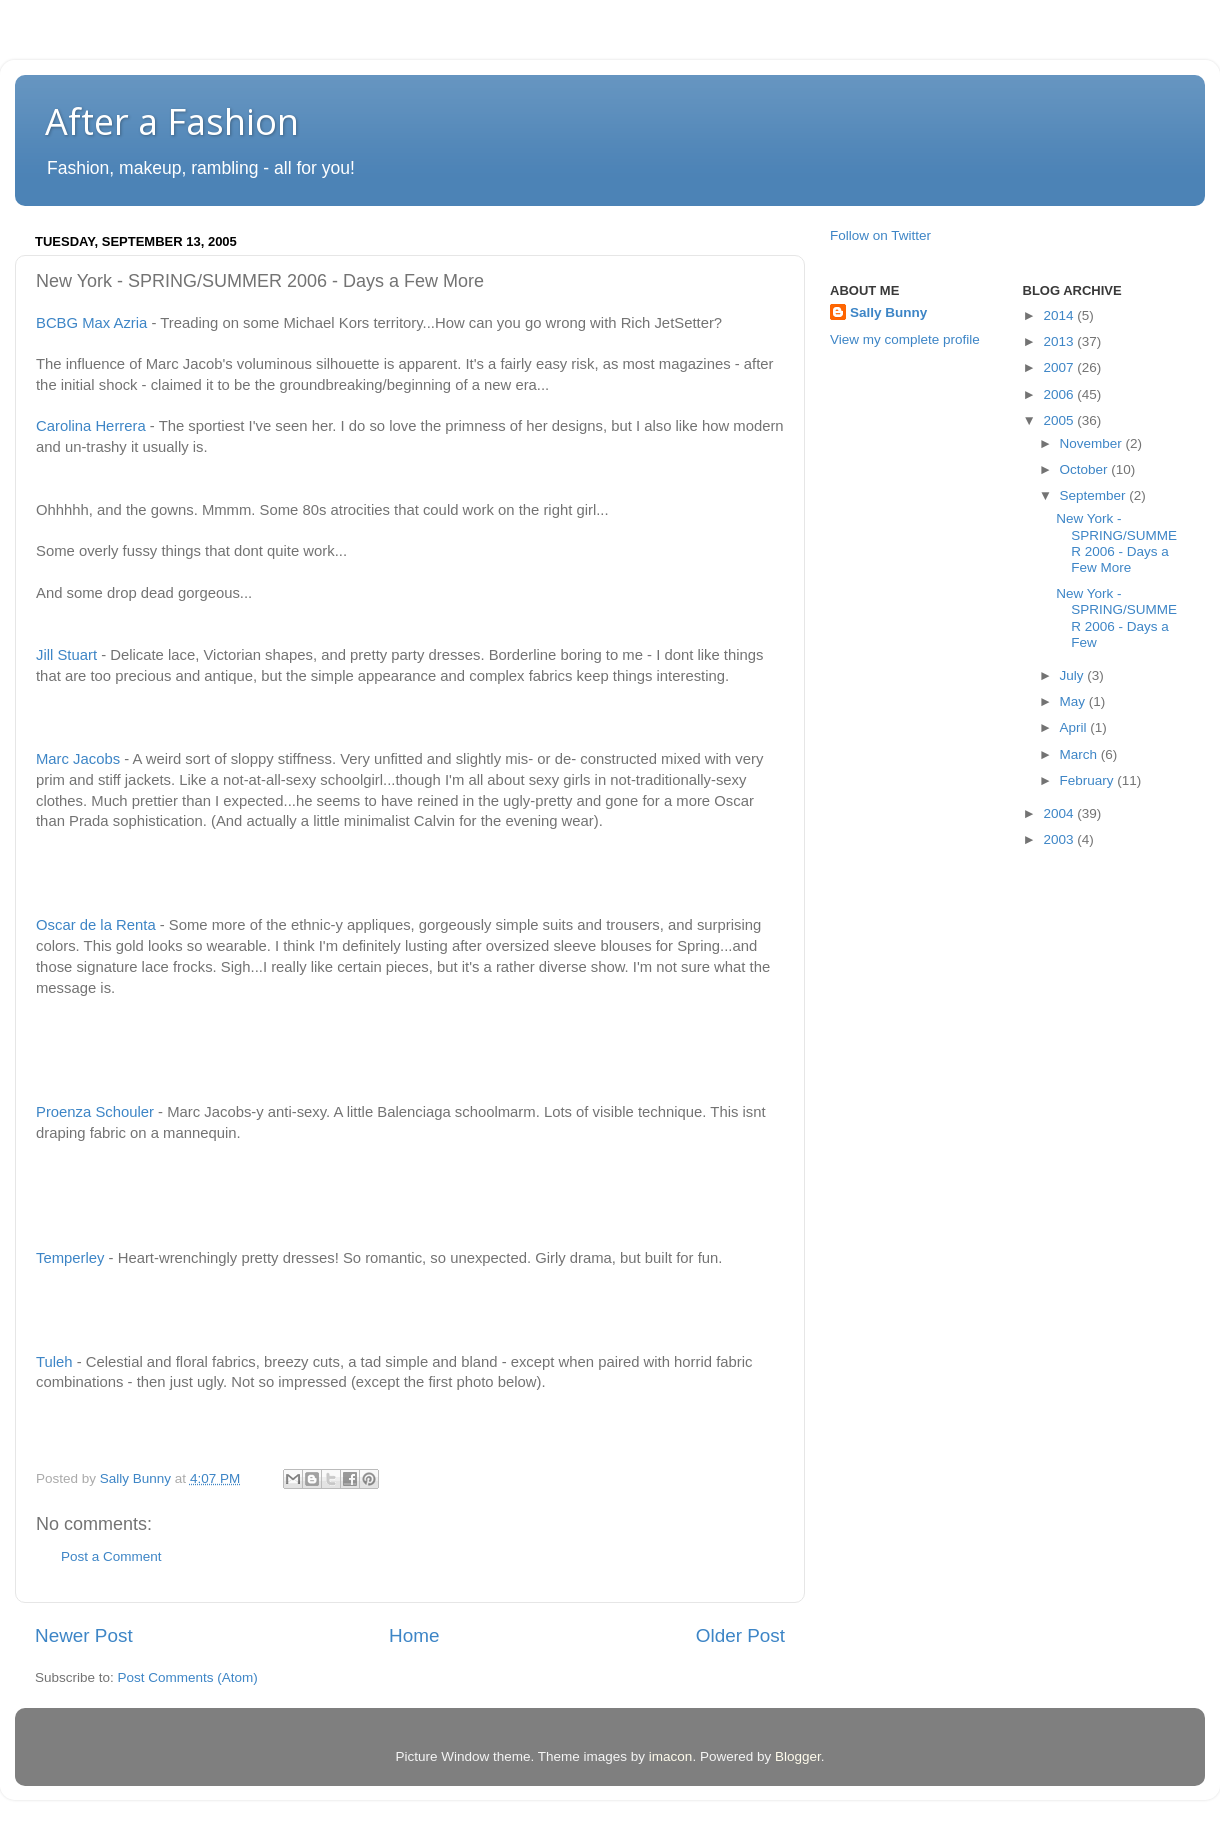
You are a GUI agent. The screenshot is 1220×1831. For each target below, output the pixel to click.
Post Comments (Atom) (188, 1677)
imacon (671, 1756)
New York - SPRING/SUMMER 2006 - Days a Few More (1116, 543)
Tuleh (54, 1362)
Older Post (740, 1635)
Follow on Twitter (880, 235)
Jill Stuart (66, 655)
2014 (1060, 315)
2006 (1060, 394)
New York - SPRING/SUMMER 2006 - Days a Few (1116, 618)
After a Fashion (172, 121)
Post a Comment (111, 1556)
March (1080, 754)
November (1093, 443)
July (1074, 675)
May (1074, 701)
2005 (1060, 420)
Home (414, 1635)
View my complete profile (905, 339)
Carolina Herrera (91, 426)
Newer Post (84, 1635)
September (1095, 495)
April (1075, 727)
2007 (1060, 367)
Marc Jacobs (78, 759)
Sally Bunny (888, 312)
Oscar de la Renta (96, 925)
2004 (1060, 813)
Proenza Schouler (95, 1112)
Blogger (798, 1756)
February (1089, 780)
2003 (1060, 839)
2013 (1060, 341)
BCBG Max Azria (91, 323)
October (1086, 469)
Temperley (70, 1258)
